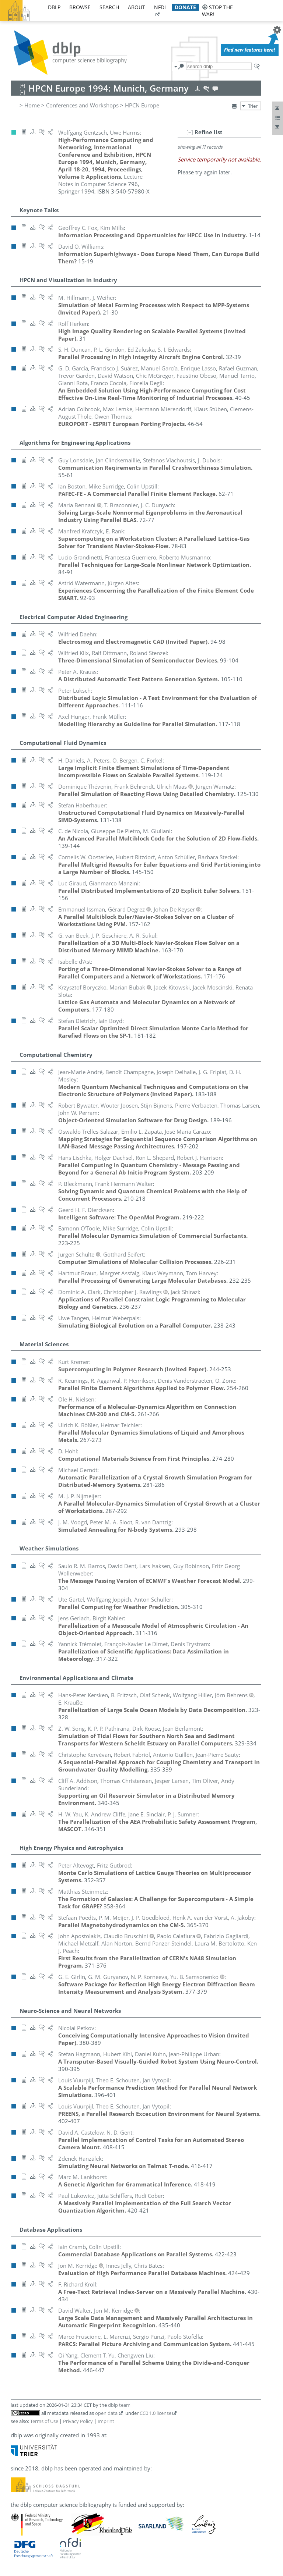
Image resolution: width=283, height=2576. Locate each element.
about (136, 7)
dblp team (119, 2405)
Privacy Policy (78, 2421)
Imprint (106, 2421)
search (109, 7)
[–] (189, 132)
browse (80, 7)
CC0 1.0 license (155, 2413)
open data (106, 2413)
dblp (54, 7)
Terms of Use (44, 2421)
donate (185, 7)
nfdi (160, 7)
